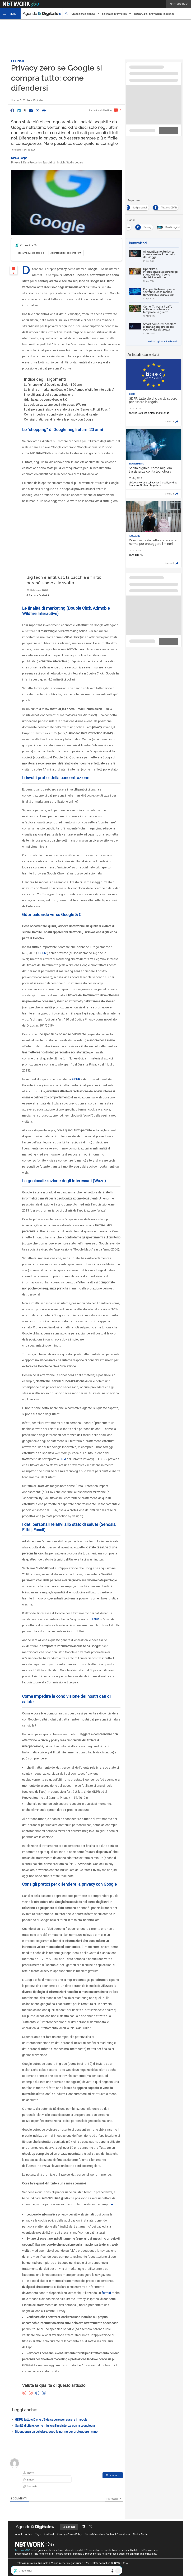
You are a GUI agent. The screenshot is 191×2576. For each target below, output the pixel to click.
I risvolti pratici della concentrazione (48, 394)
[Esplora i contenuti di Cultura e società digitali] (145, 226)
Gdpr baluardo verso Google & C (45, 399)
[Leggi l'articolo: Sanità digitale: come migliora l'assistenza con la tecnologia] (153, 463)
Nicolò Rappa (19, 158)
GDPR (76, 1079)
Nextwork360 (22, 2550)
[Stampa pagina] (44, 110)
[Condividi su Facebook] (12, 110)
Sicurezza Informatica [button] (114, 13)
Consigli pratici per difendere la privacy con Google (58, 419)
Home (15, 100)
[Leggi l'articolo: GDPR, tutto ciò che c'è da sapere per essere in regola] (153, 392)
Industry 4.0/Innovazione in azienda (154, 13)
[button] (10, 13)
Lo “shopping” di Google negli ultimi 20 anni (53, 384)
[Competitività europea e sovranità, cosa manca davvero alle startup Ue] (154, 294)
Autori (28, 2534)
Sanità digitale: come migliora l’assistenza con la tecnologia (55, 2425)
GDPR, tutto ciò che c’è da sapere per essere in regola (51, 2419)
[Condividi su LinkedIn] (18, 110)
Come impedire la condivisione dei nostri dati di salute (61, 414)
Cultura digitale (33, 100)
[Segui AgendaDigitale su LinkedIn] (83, 2526)
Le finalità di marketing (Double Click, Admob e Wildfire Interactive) (69, 389)
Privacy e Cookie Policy (69, 2534)
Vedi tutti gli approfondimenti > (163, 341)
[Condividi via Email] (31, 110)
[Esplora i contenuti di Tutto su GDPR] (169, 206)
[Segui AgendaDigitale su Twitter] (91, 2526)
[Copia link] (37, 110)
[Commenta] (113, 2475)
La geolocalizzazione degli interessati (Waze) (55, 404)
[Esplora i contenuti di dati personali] (140, 206)
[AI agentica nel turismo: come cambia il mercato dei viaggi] (154, 256)
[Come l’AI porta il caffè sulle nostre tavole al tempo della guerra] (154, 311)
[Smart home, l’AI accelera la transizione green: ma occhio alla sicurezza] (154, 328)
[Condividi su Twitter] (25, 110)
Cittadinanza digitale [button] (83, 13)
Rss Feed (49, 2534)
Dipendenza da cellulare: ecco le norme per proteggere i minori (57, 2431)
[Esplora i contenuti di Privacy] (176, 226)
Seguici (69, 2527)
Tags (38, 2534)
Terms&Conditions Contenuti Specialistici (107, 2534)
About (18, 2534)
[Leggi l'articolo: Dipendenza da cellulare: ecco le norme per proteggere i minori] (153, 534)
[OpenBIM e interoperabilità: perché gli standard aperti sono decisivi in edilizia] (154, 275)
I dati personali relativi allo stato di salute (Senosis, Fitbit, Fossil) (67, 409)
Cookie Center (140, 2534)
